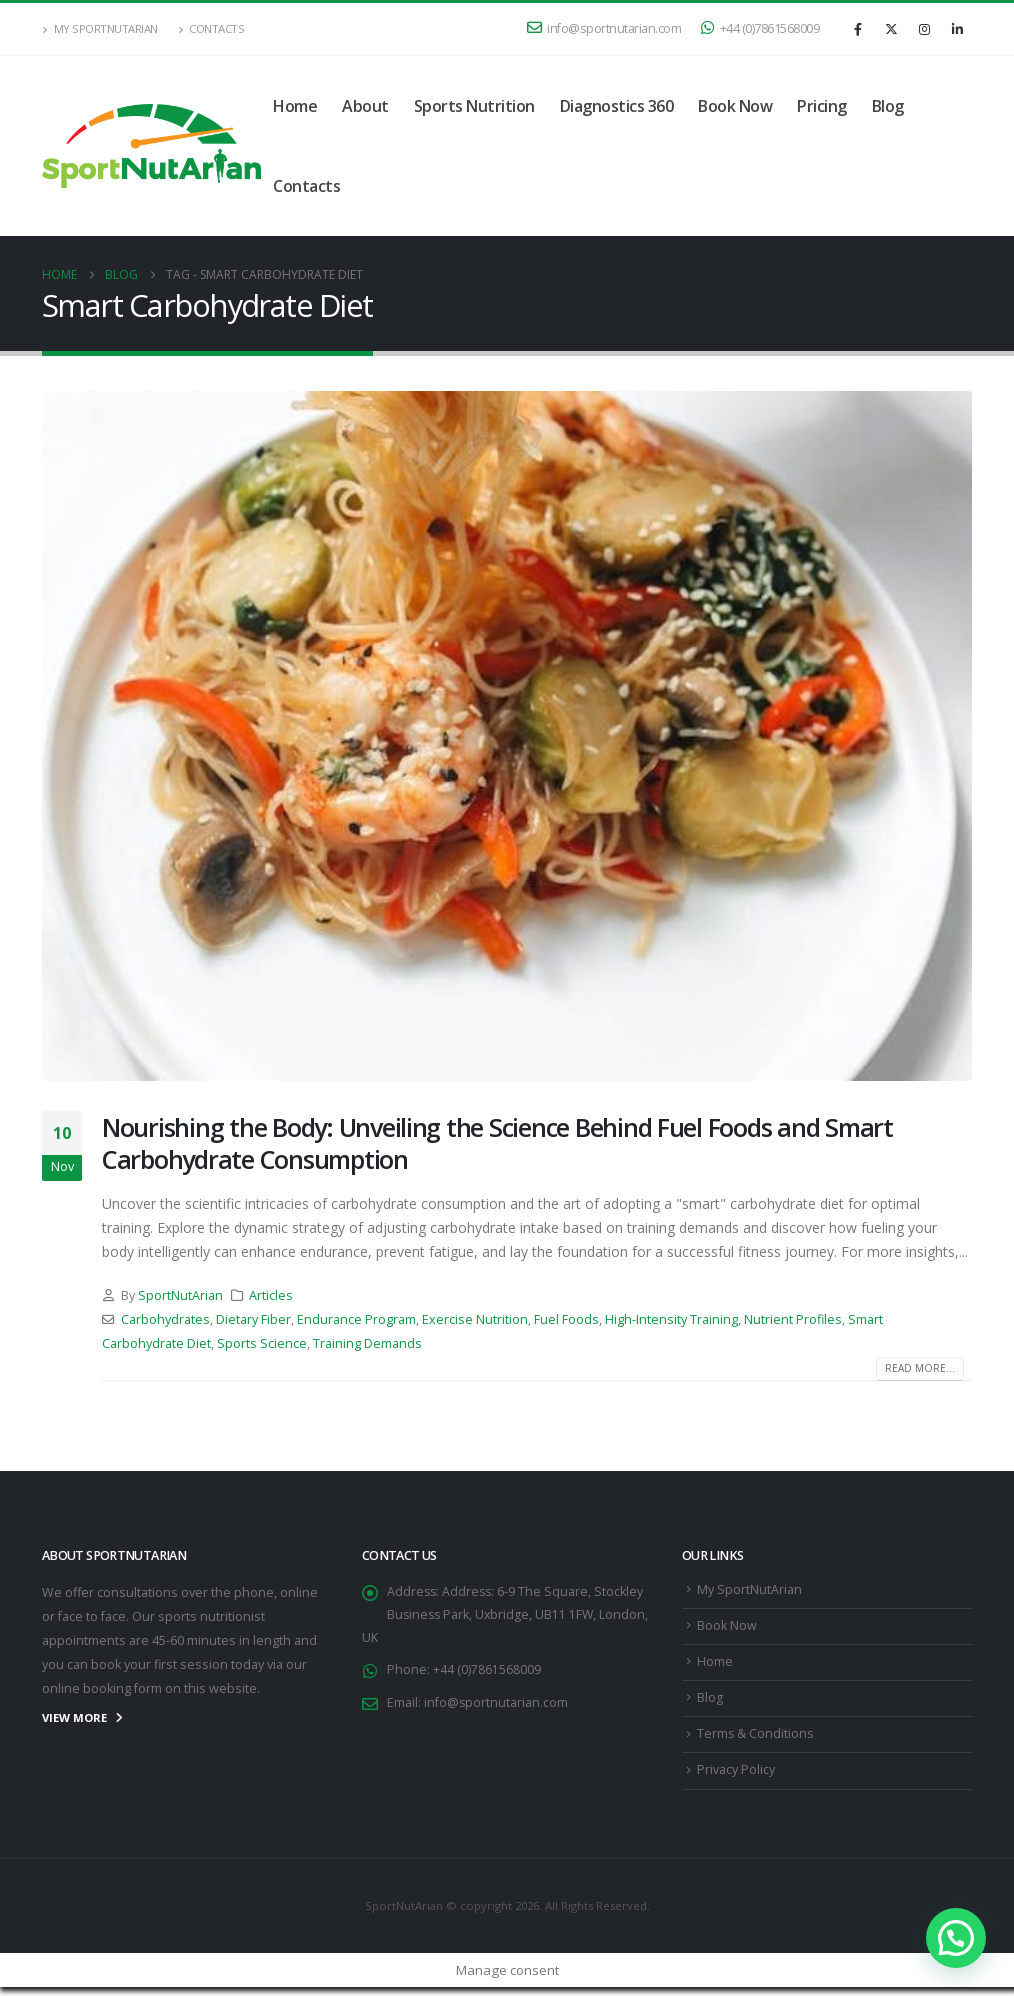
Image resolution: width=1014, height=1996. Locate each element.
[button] (956, 1938)
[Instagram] (924, 29)
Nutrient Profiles (793, 1319)
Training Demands (367, 1343)
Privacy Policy (736, 1778)
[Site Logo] (151, 146)
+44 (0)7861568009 (760, 28)
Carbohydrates (165, 1319)
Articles (271, 1295)
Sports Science (262, 1343)
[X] (891, 29)
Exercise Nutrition (475, 1319)
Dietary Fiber (253, 1319)
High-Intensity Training (671, 1319)
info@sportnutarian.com (604, 28)
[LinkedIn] (957, 29)
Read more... (920, 1368)
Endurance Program (356, 1319)
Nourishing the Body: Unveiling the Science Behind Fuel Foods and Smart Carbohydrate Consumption (497, 1143)
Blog (888, 106)
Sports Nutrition (474, 106)
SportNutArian (180, 1295)
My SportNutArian (100, 28)
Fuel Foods (566, 1319)
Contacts (211, 28)
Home (295, 106)
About (365, 106)
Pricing (822, 106)
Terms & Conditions (756, 1740)
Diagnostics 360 (617, 106)
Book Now (735, 106)
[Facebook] (858, 29)
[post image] (507, 736)
